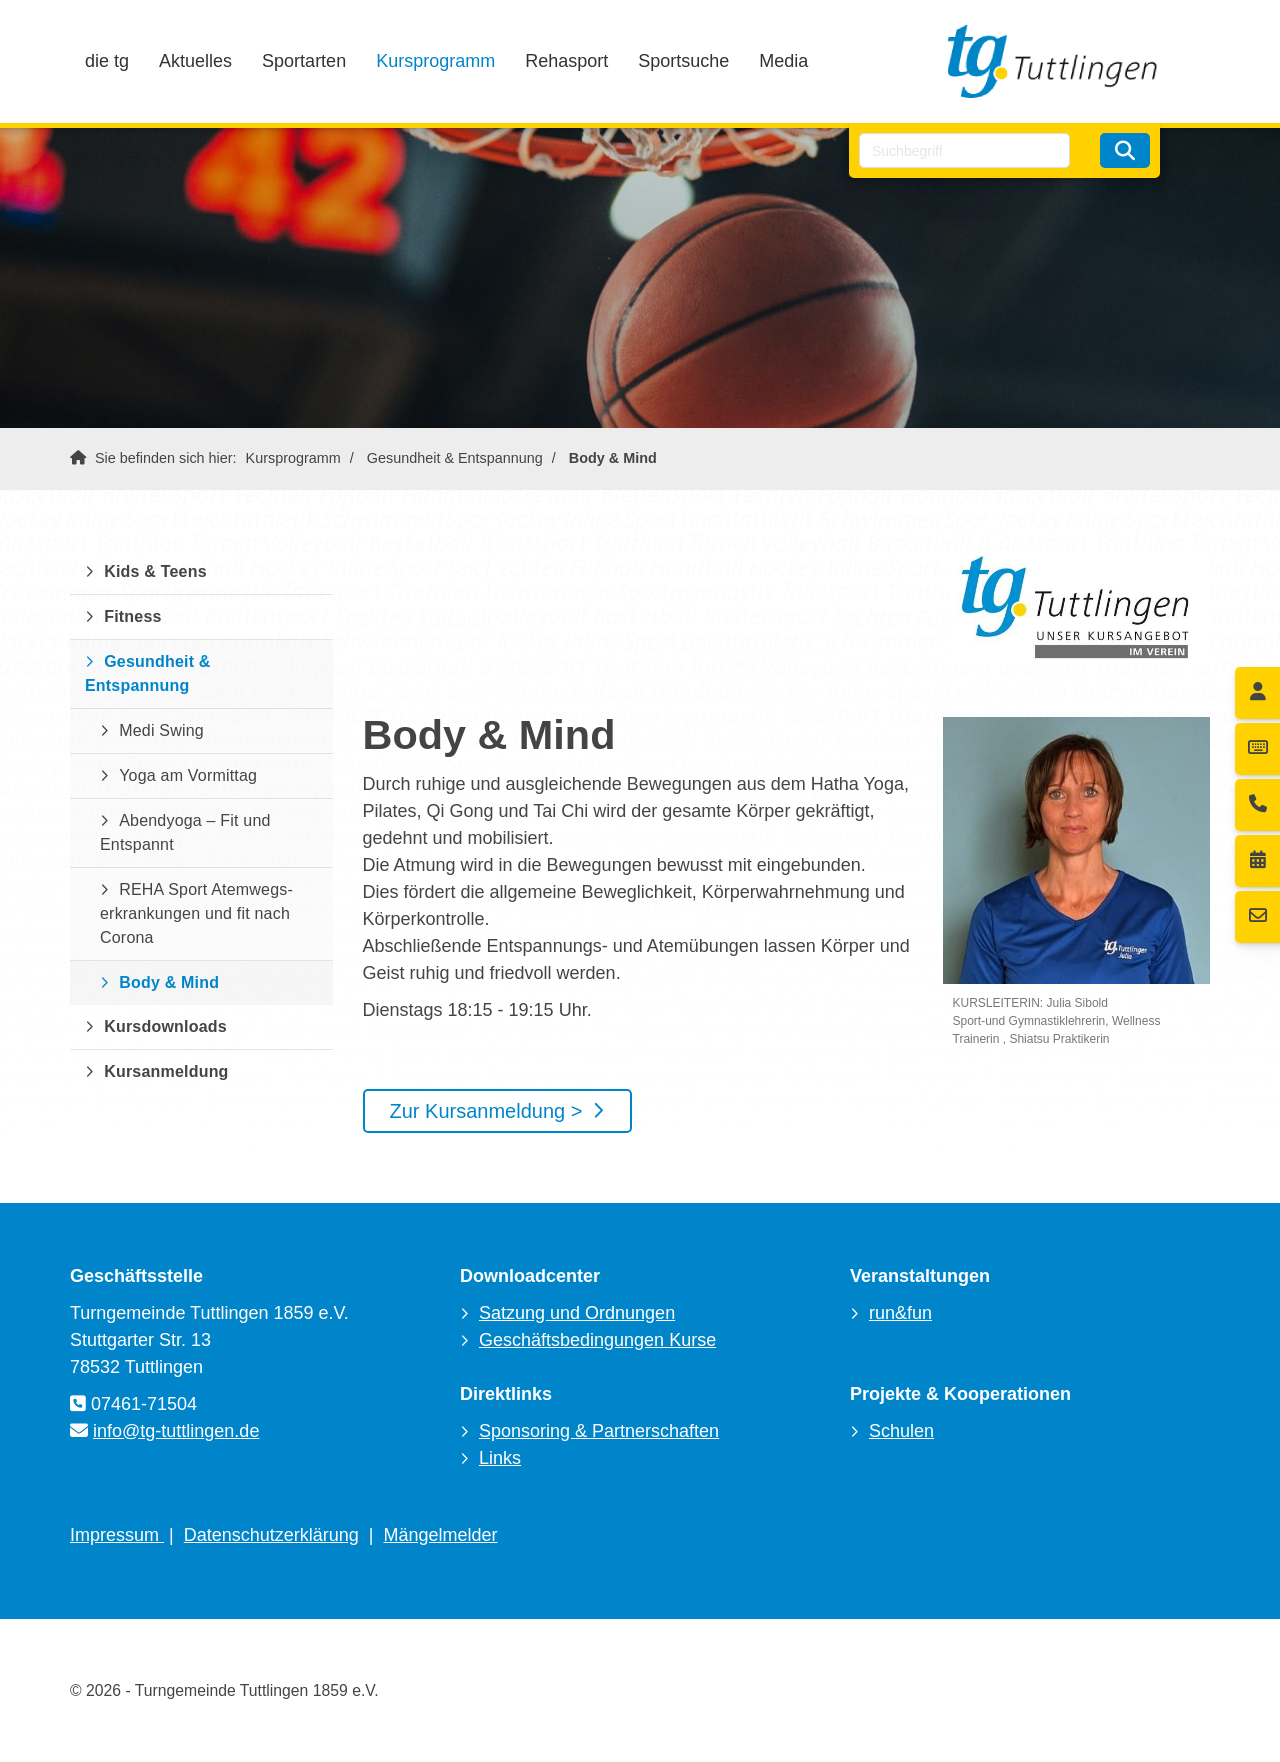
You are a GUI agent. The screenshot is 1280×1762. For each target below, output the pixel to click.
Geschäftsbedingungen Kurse (597, 1340)
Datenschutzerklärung (271, 1535)
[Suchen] (1125, 150)
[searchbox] (964, 150)
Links (500, 1458)
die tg (107, 61)
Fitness (132, 616)
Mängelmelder (441, 1535)
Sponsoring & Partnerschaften (599, 1431)
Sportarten (304, 61)
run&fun (900, 1313)
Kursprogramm (435, 61)
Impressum (117, 1535)
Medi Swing (161, 730)
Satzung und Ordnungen (577, 1313)
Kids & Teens (155, 571)
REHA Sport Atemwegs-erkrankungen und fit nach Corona (196, 913)
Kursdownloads (165, 1026)
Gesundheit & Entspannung (455, 458)
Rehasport (566, 61)
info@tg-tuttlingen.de (176, 1431)
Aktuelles (195, 61)
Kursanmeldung (166, 1071)
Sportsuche (683, 61)
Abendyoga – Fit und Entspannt (185, 832)
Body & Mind (613, 458)
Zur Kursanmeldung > (486, 1111)
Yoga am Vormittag (188, 775)
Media (783, 61)
